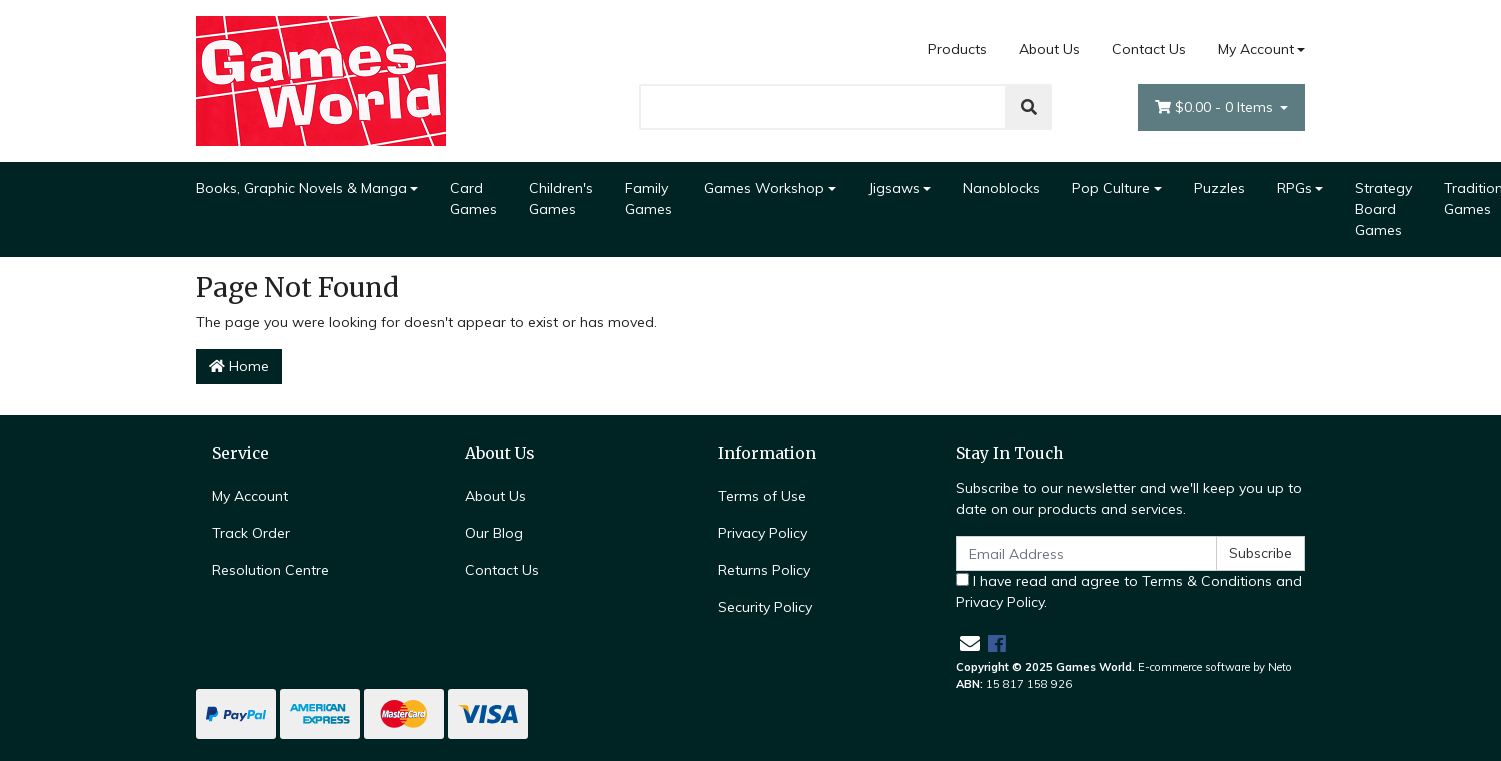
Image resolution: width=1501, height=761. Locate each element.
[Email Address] (1087, 553)
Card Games (473, 198)
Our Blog (494, 533)
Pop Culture (1111, 188)
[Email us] (970, 643)
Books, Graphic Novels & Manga (301, 188)
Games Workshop (764, 188)
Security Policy (765, 607)
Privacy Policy (762, 533)
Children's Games (561, 198)
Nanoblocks (1001, 188)
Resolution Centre (270, 570)
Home (239, 366)
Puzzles (1219, 188)
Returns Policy (764, 570)
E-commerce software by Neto (1215, 667)
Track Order (251, 533)
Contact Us (1149, 49)
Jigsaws (894, 188)
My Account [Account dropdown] (1256, 49)
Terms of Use (762, 496)
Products (957, 49)
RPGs (1294, 188)
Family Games (648, 198)
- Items (1216, 107)
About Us (1049, 49)
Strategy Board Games (1383, 209)
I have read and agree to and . (1129, 591)
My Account (250, 496)
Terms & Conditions (1207, 581)
